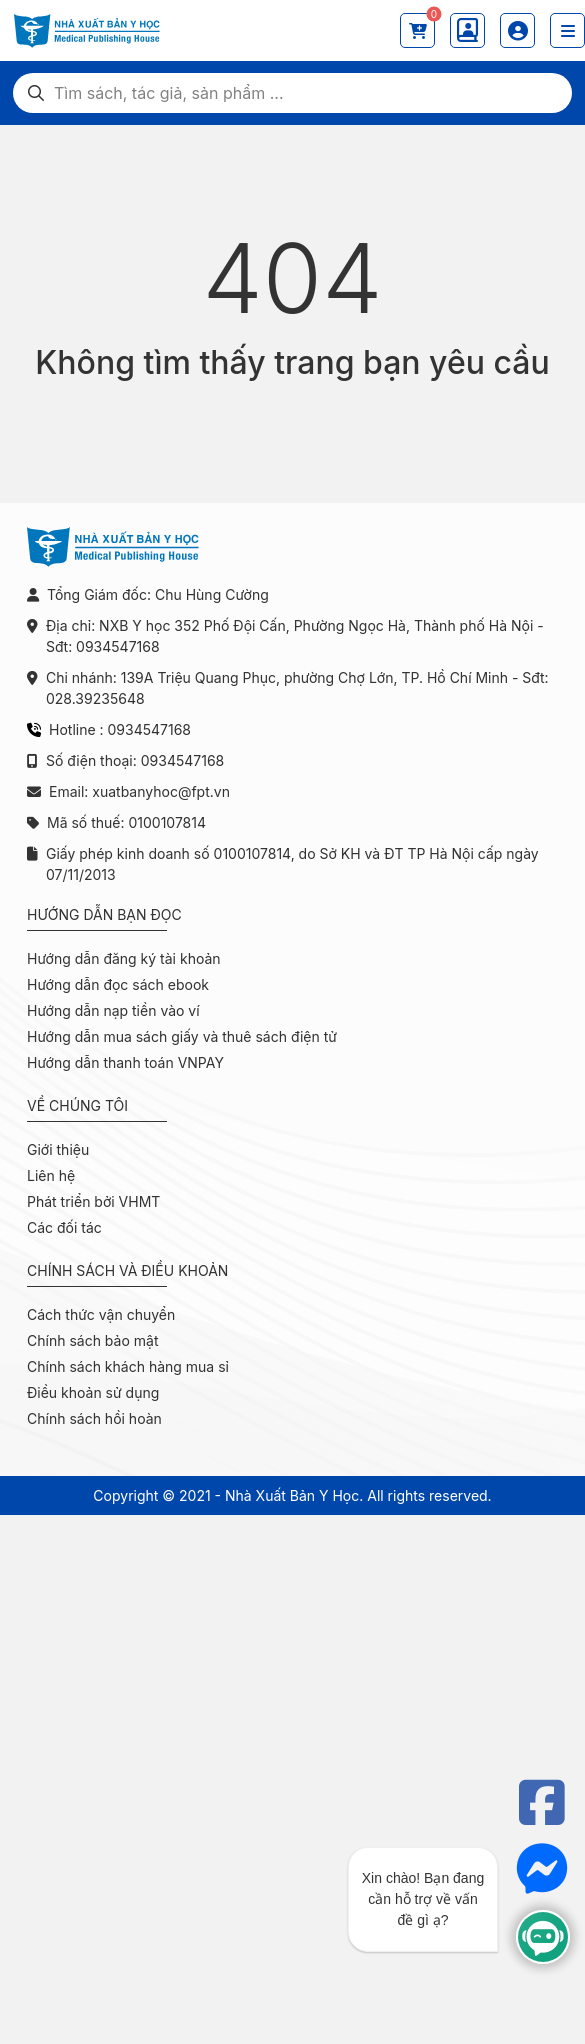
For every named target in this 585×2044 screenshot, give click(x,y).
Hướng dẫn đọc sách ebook (118, 984)
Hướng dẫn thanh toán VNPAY (125, 1062)
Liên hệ (51, 1175)
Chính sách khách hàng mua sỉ (128, 1366)
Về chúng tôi (77, 1105)
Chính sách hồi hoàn (94, 1418)
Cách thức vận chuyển (101, 1314)
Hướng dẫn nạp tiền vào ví (113, 1010)
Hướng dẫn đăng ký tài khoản (124, 958)
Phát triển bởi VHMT (93, 1201)
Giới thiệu (58, 1149)
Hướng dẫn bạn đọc (104, 914)
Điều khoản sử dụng (93, 1392)
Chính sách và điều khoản (127, 1270)
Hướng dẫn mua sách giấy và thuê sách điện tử (182, 1036)
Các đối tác (64, 1227)
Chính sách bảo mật (92, 1340)
